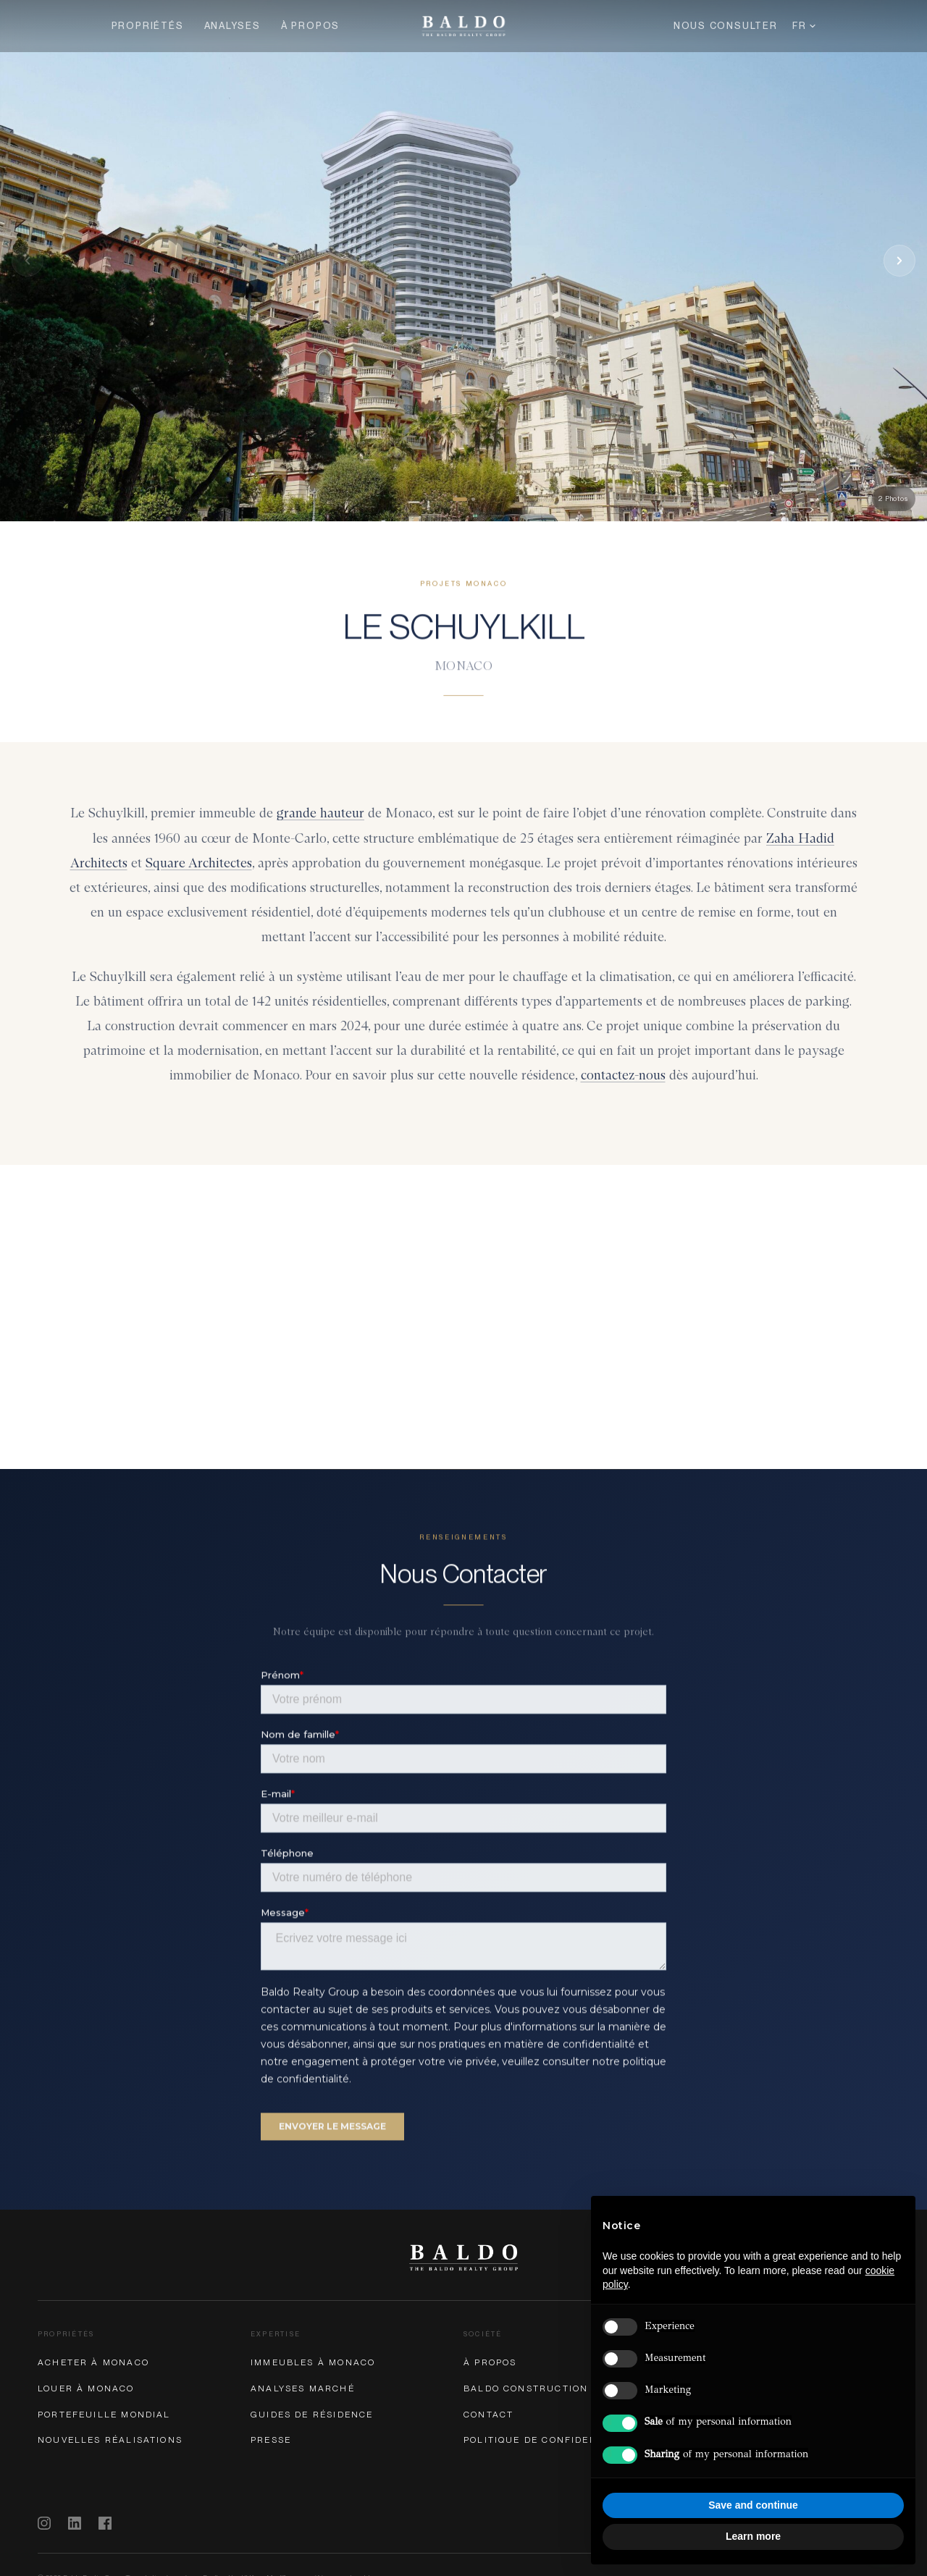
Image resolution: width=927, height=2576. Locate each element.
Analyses (232, 25)
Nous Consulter (726, 25)
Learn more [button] (753, 2536)
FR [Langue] (804, 25)
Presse (271, 2440)
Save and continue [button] (753, 2505)
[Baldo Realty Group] (463, 2257)
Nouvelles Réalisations (110, 2440)
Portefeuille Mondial (104, 2414)
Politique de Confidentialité (551, 2440)
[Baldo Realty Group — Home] (463, 26)
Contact (488, 2414)
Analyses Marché (303, 2388)
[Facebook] (105, 2523)
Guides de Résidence (312, 2414)
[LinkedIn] (74, 2523)
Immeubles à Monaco (313, 2362)
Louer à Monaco (86, 2388)
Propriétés (148, 25)
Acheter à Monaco (93, 2362)
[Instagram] (44, 2523)
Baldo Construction (526, 2388)
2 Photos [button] (893, 498)
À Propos (310, 25)
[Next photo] (899, 261)
